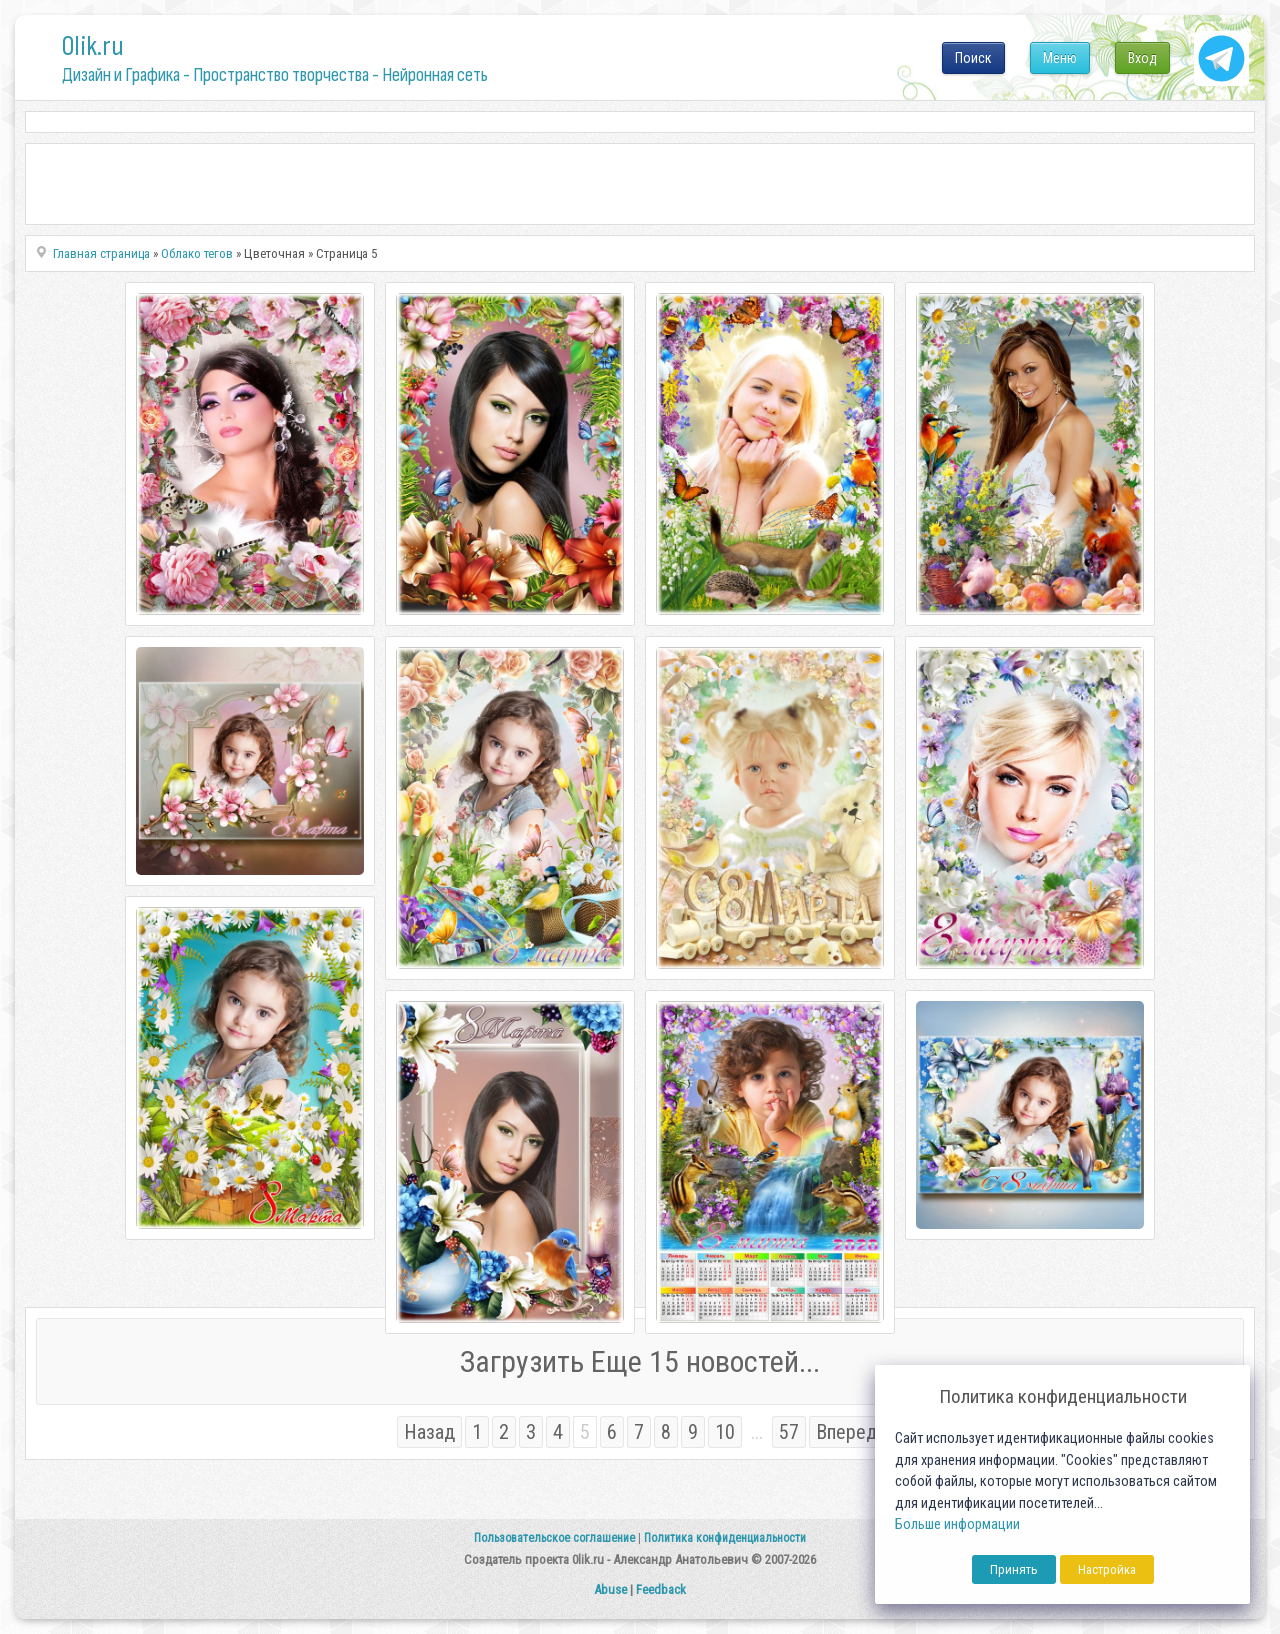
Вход (1142, 58)
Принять (1014, 1569)
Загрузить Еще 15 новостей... (640, 1361)
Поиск (973, 58)
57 (789, 1432)
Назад (429, 1432)
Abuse (610, 1589)
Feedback (661, 1589)
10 (725, 1432)
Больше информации (957, 1524)
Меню (1060, 58)
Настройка (1107, 1569)
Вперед (846, 1432)
